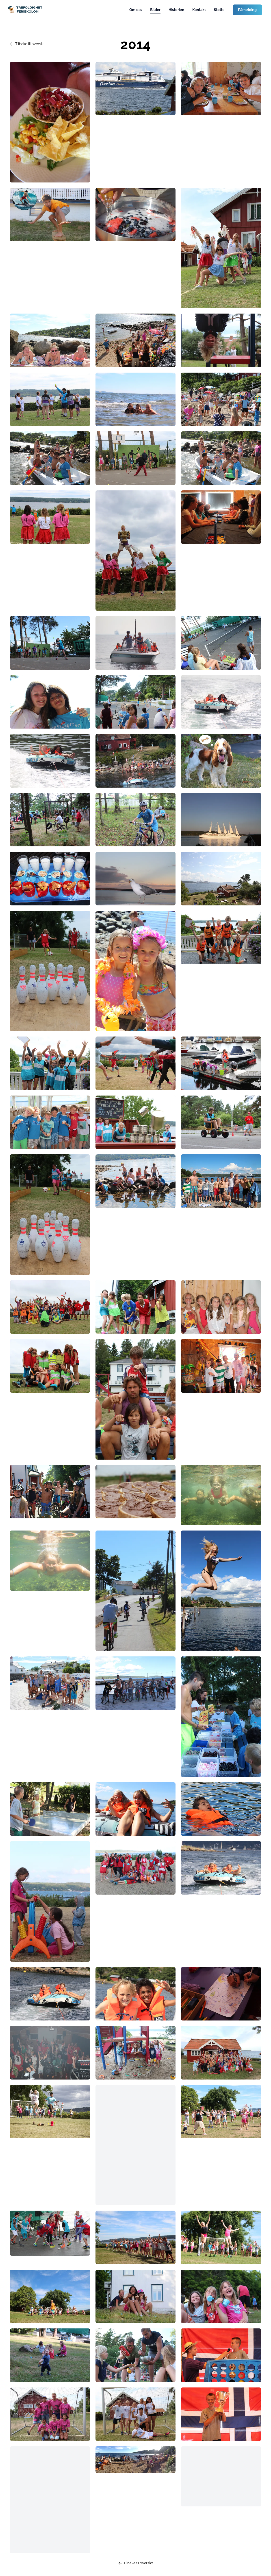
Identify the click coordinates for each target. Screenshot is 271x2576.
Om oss (135, 10)
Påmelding (247, 10)
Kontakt (199, 10)
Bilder (155, 10)
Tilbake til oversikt (27, 44)
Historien (176, 10)
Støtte (219, 10)
